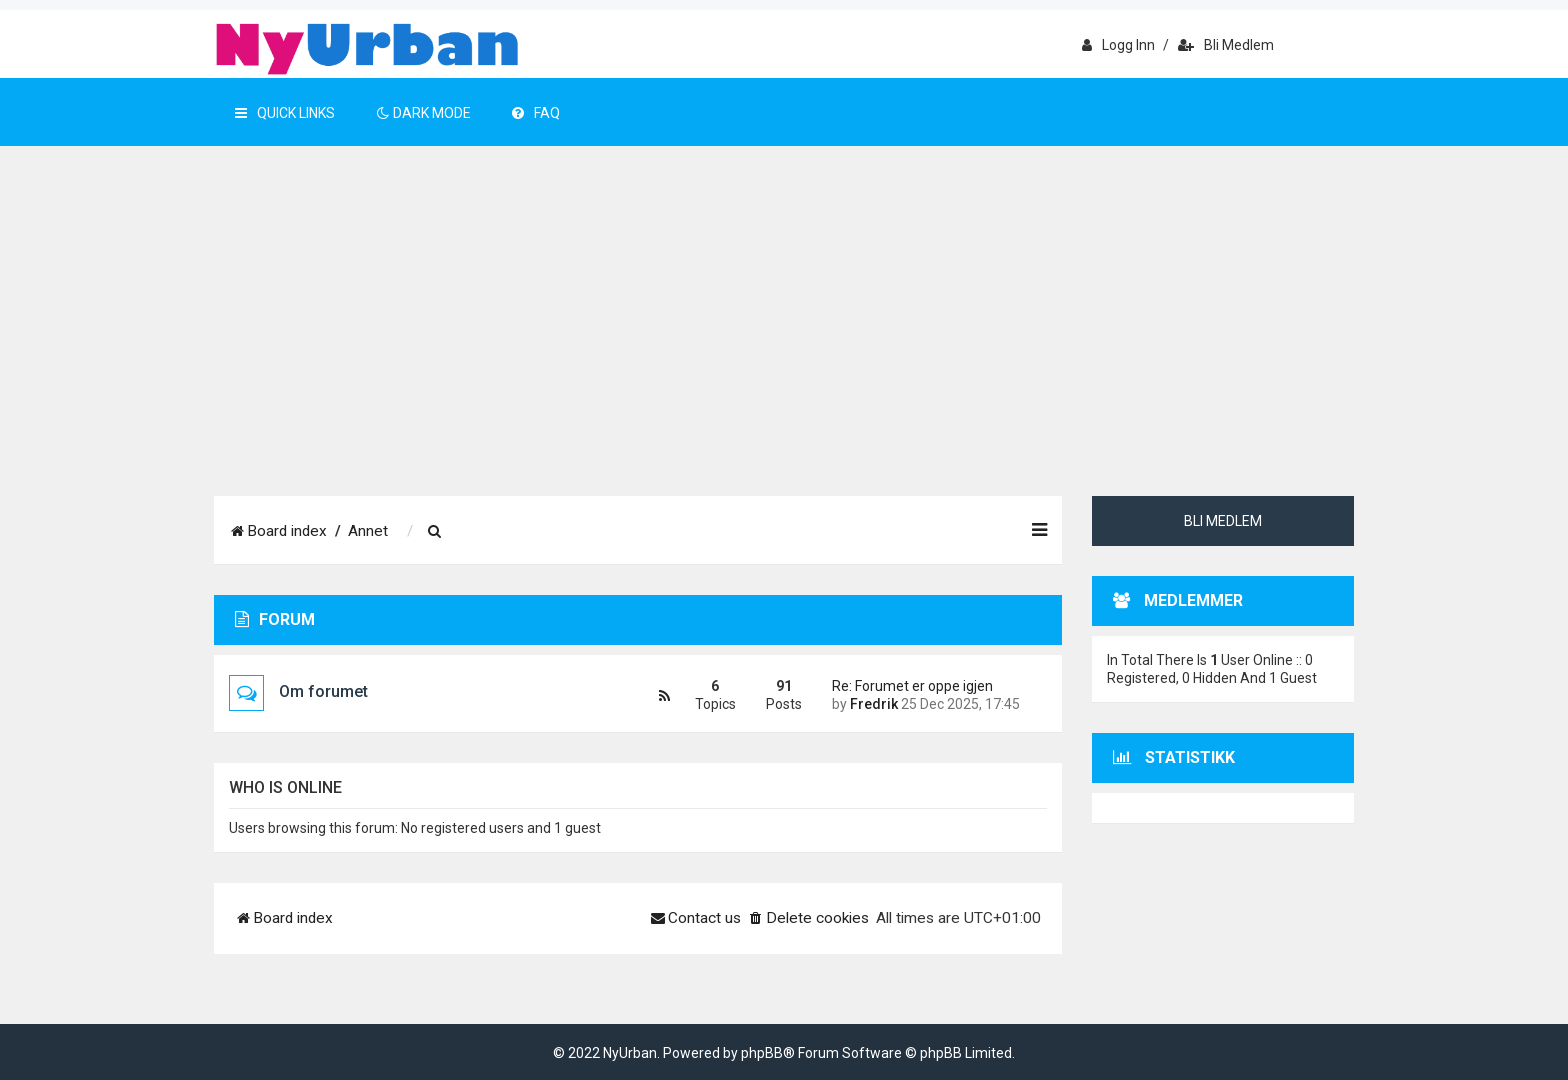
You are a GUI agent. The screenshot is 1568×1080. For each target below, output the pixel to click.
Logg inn (1118, 45)
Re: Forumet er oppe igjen (912, 686)
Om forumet (323, 691)
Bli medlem (1226, 45)
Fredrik (874, 704)
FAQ (536, 113)
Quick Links (285, 113)
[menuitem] (435, 532)
